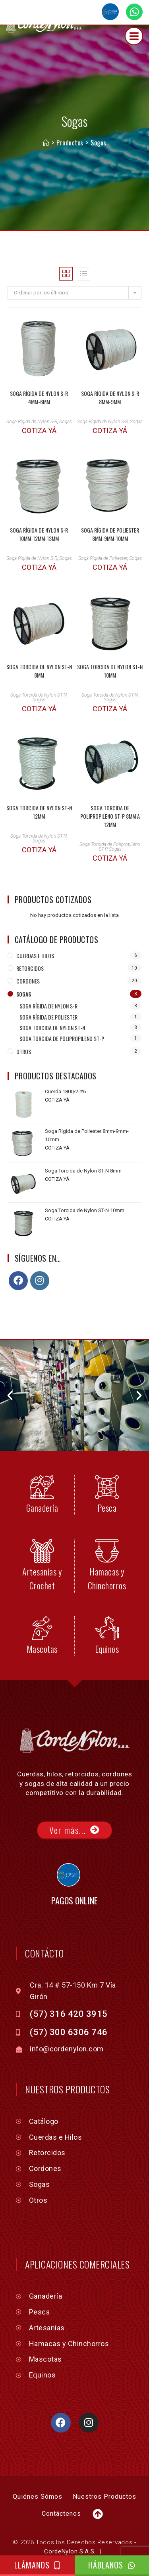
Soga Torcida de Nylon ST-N (38, 670)
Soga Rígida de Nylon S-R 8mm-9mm (110, 373)
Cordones (28, 956)
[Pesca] (107, 1462)
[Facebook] (18, 1256)
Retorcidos (30, 944)
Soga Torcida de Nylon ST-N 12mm (39, 787)
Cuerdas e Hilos (35, 930)
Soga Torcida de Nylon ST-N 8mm (39, 646)
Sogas (98, 118)
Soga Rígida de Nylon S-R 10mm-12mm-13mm (39, 509)
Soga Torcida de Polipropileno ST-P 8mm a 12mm (110, 791)
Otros (23, 1027)
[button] (10, 1371)
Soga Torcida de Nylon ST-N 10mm (110, 646)
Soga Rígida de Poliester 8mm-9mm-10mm (110, 509)
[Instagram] (39, 1256)
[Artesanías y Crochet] (42, 1526)
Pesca (107, 1483)
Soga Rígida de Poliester (102, 534)
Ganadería (42, 1483)
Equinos (107, 1624)
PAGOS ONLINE (74, 1875)
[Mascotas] (42, 1603)
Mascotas (42, 1624)
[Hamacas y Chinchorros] (107, 1526)
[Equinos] (107, 1603)
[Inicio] (46, 118)
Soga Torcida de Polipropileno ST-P (61, 1014)
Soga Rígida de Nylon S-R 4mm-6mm (39, 373)
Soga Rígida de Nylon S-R (31, 397)
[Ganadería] (42, 1462)
